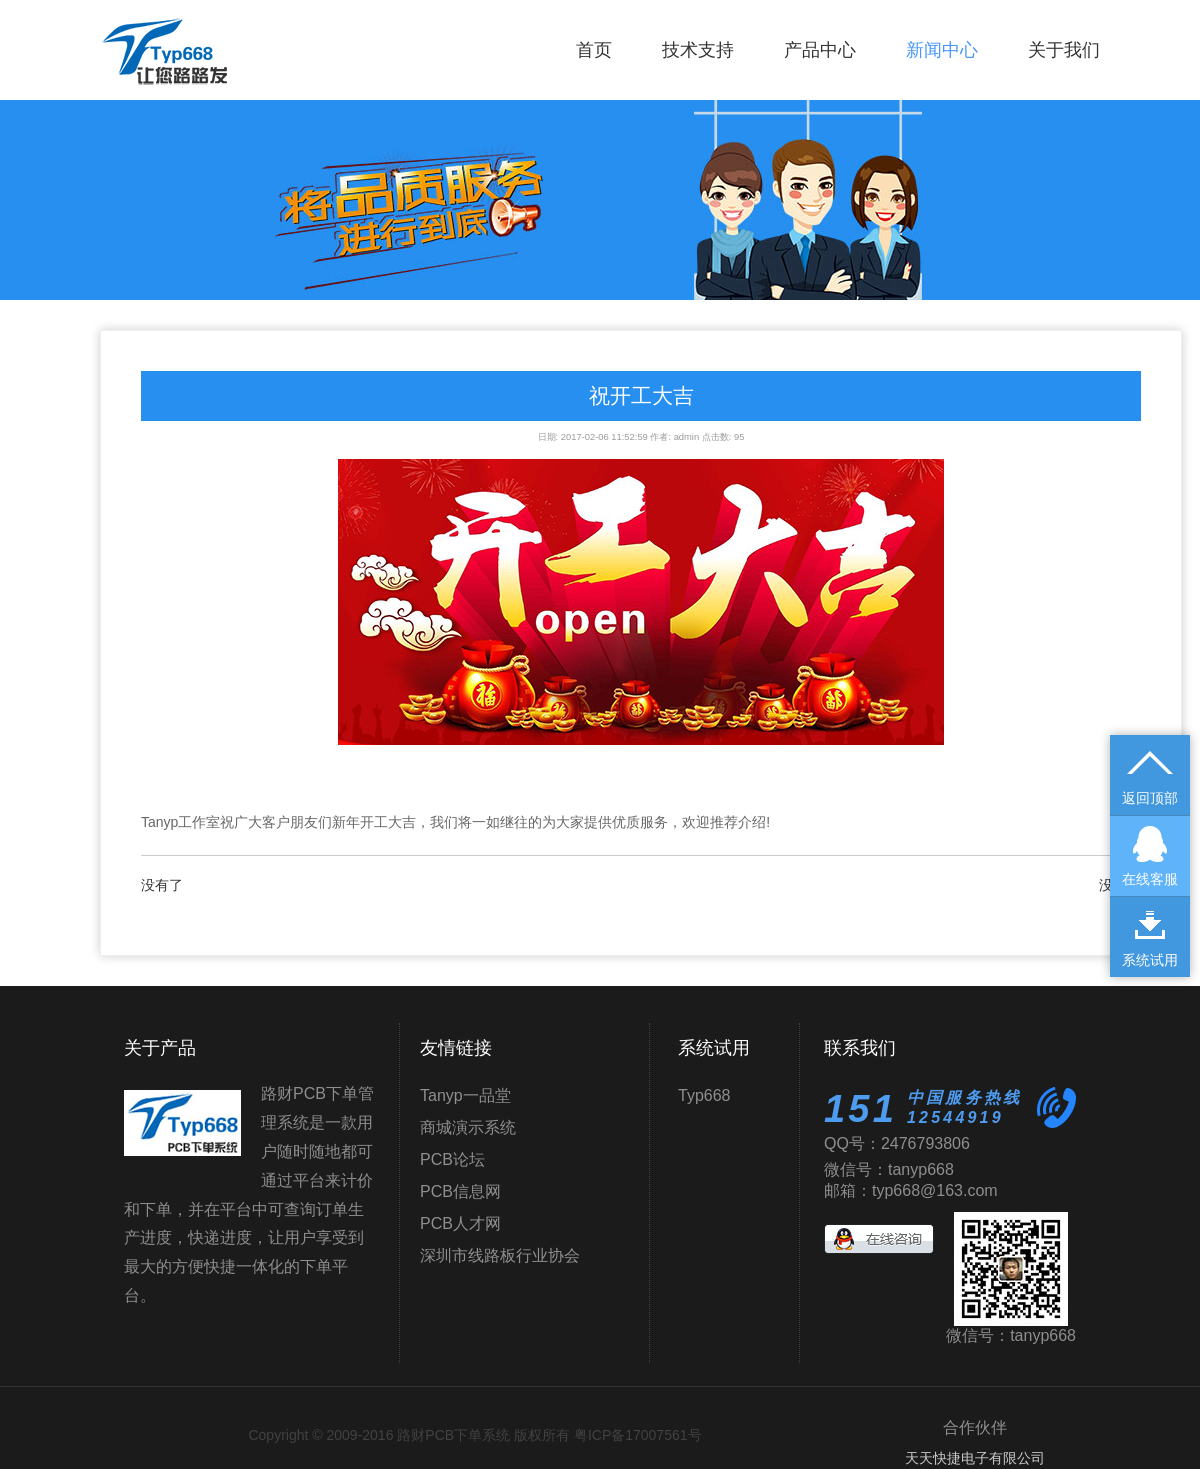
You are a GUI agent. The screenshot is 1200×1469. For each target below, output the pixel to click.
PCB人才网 (460, 1223)
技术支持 (698, 50)
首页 (594, 50)
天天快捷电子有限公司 (975, 1458)
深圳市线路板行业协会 (500, 1255)
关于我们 (1064, 50)
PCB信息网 (460, 1191)
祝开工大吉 (641, 395)
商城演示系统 (468, 1127)
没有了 (162, 885)
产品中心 (820, 50)
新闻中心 (942, 50)
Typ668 (704, 1095)
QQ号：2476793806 (897, 1143)
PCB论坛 (452, 1159)
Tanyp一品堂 (465, 1095)
